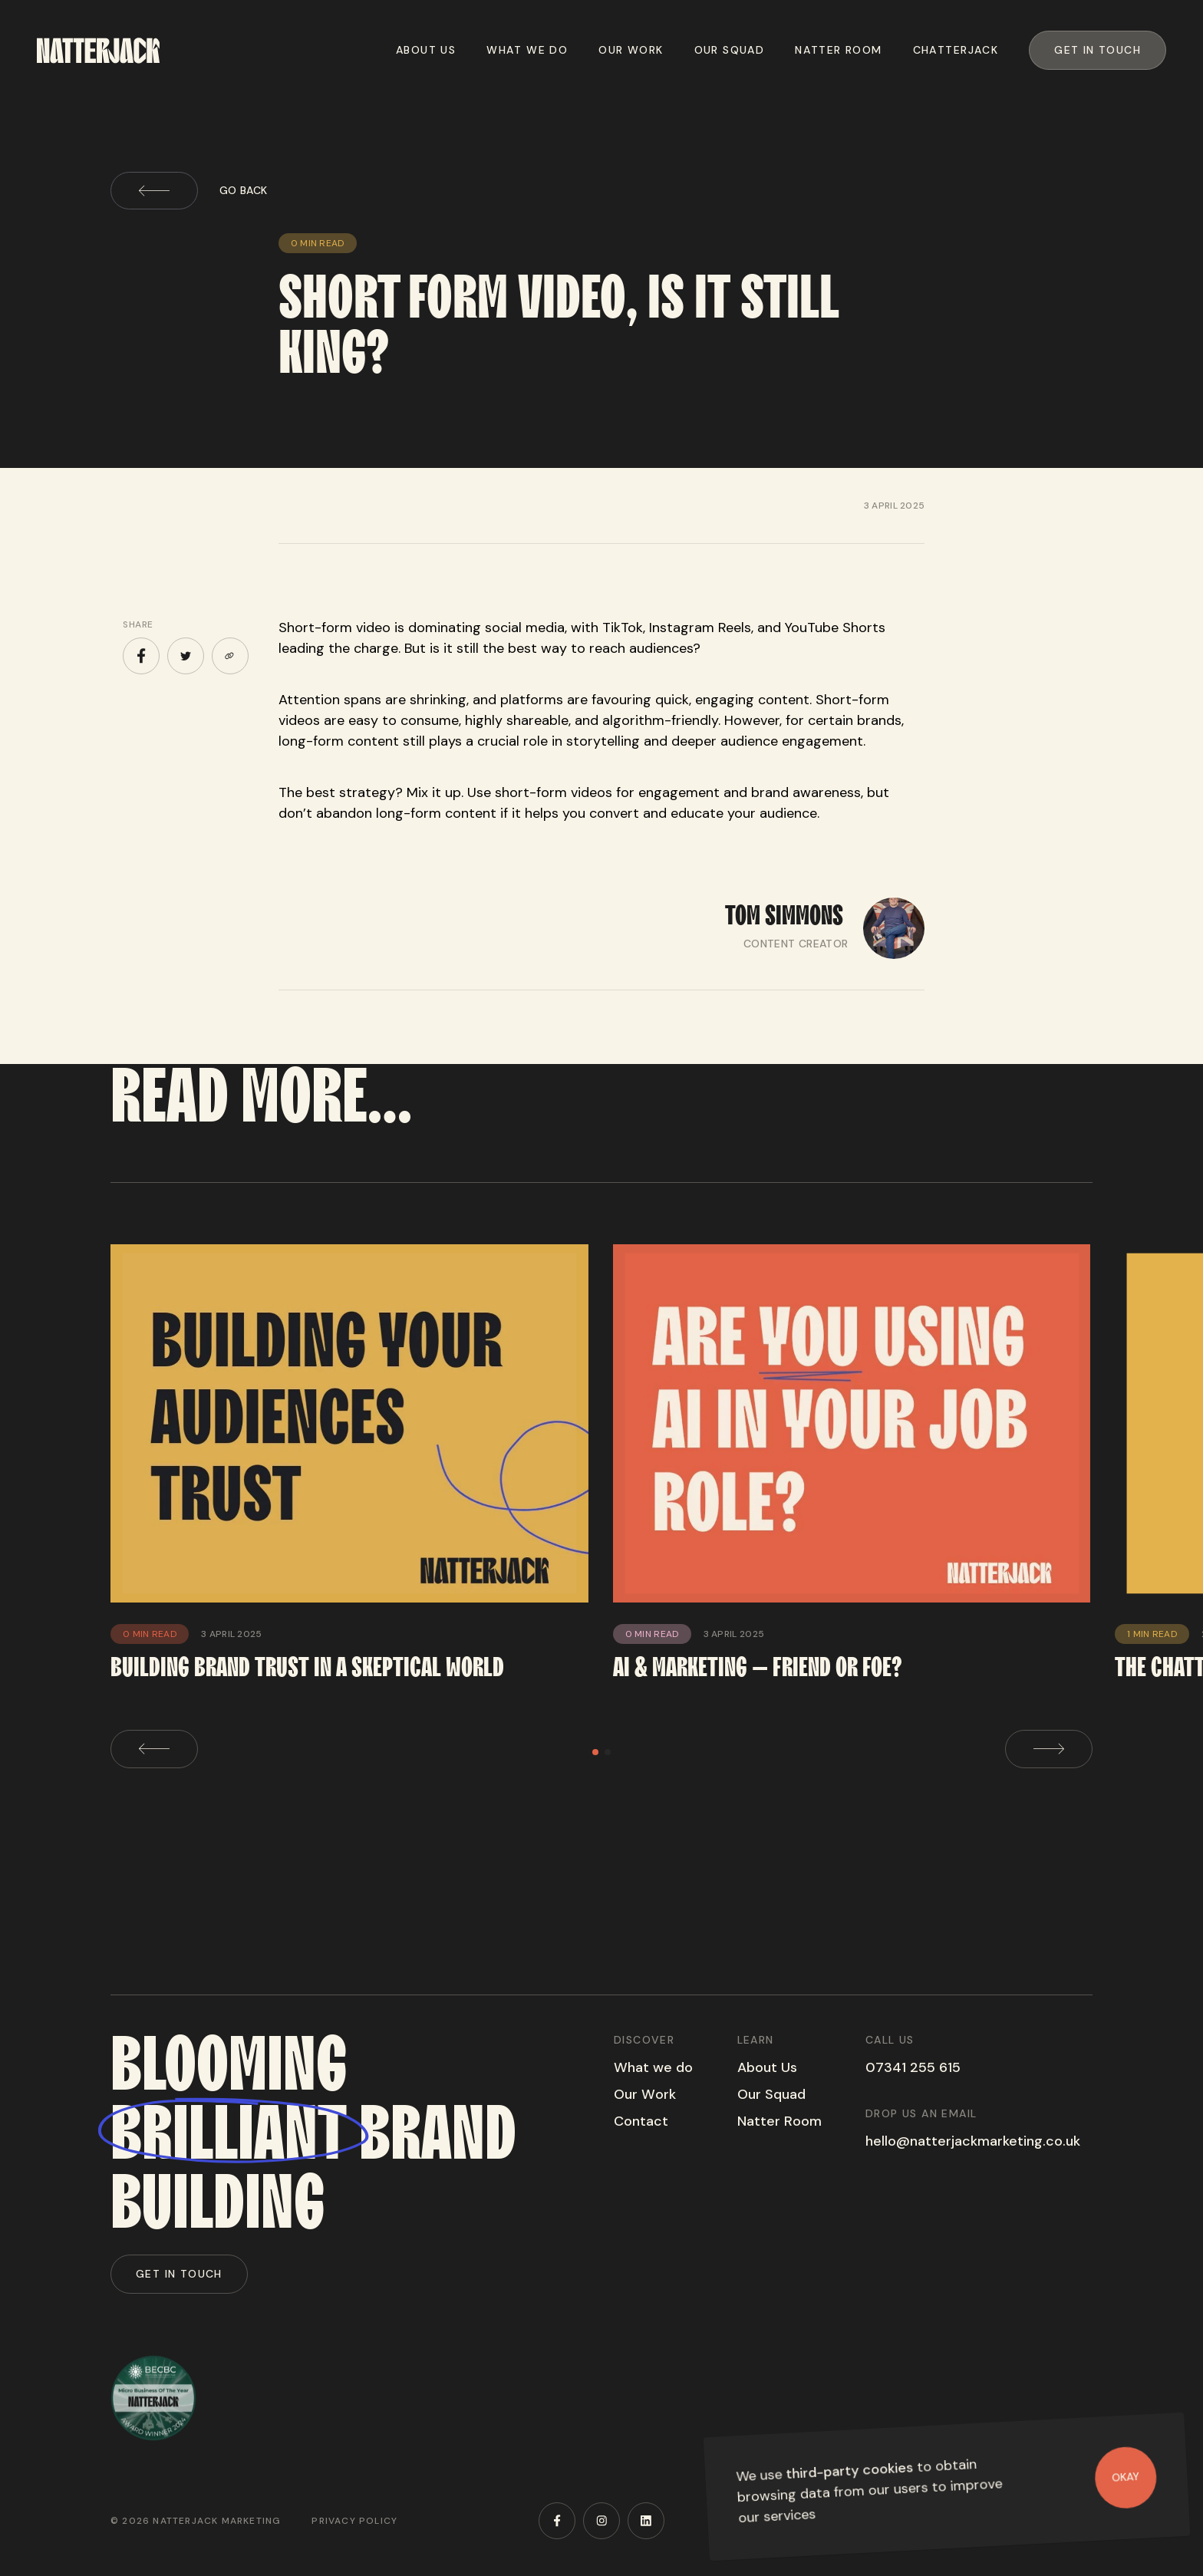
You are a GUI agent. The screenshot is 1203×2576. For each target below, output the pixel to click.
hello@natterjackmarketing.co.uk (972, 2141)
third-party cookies (850, 2470)
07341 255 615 (913, 2067)
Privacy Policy (354, 2521)
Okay (1126, 2477)
